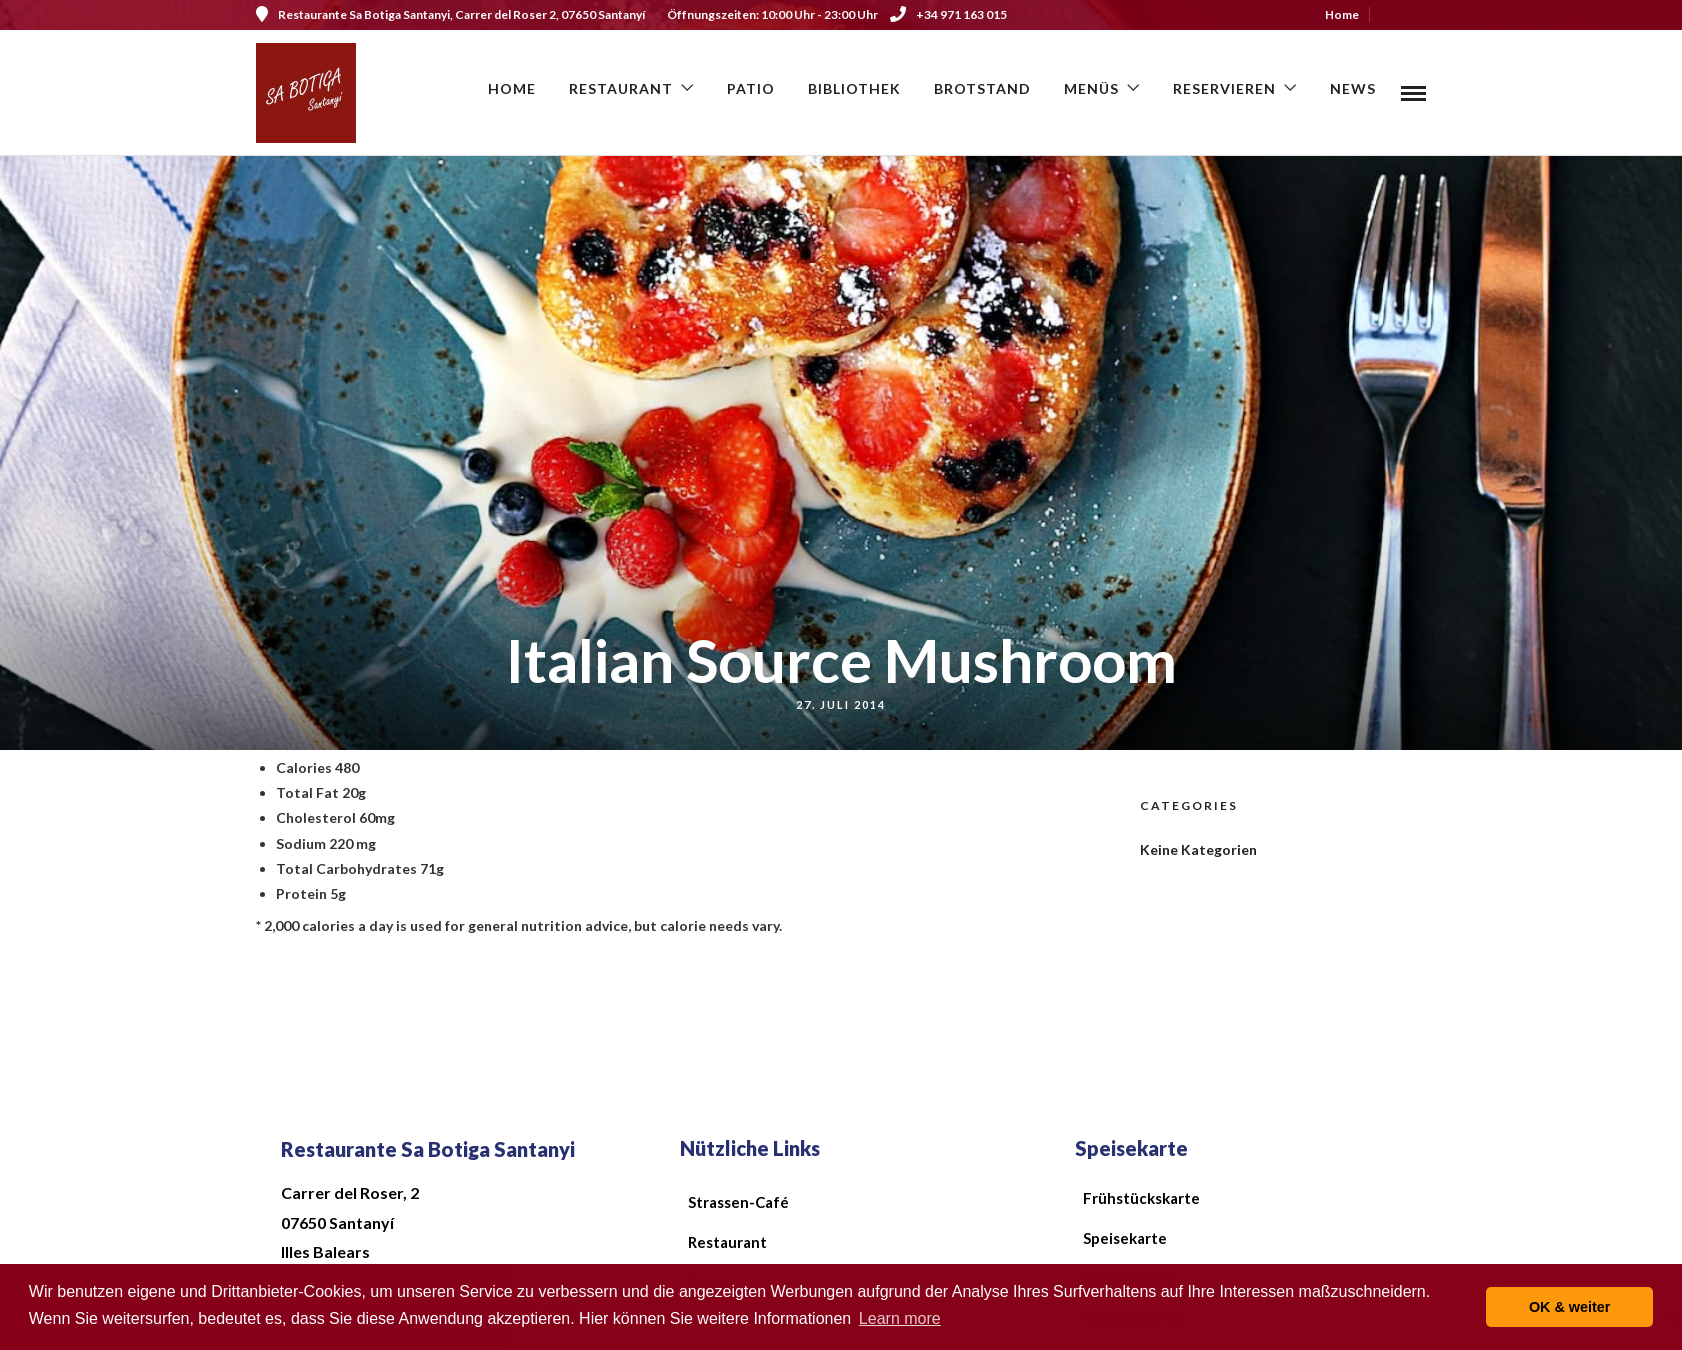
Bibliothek (854, 88)
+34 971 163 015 (948, 14)
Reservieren (1224, 88)
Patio (751, 88)
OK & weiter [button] (1570, 1307)
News (1353, 88)
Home (1342, 14)
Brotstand (982, 88)
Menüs (1091, 88)
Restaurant (621, 88)
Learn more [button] (900, 1318)
